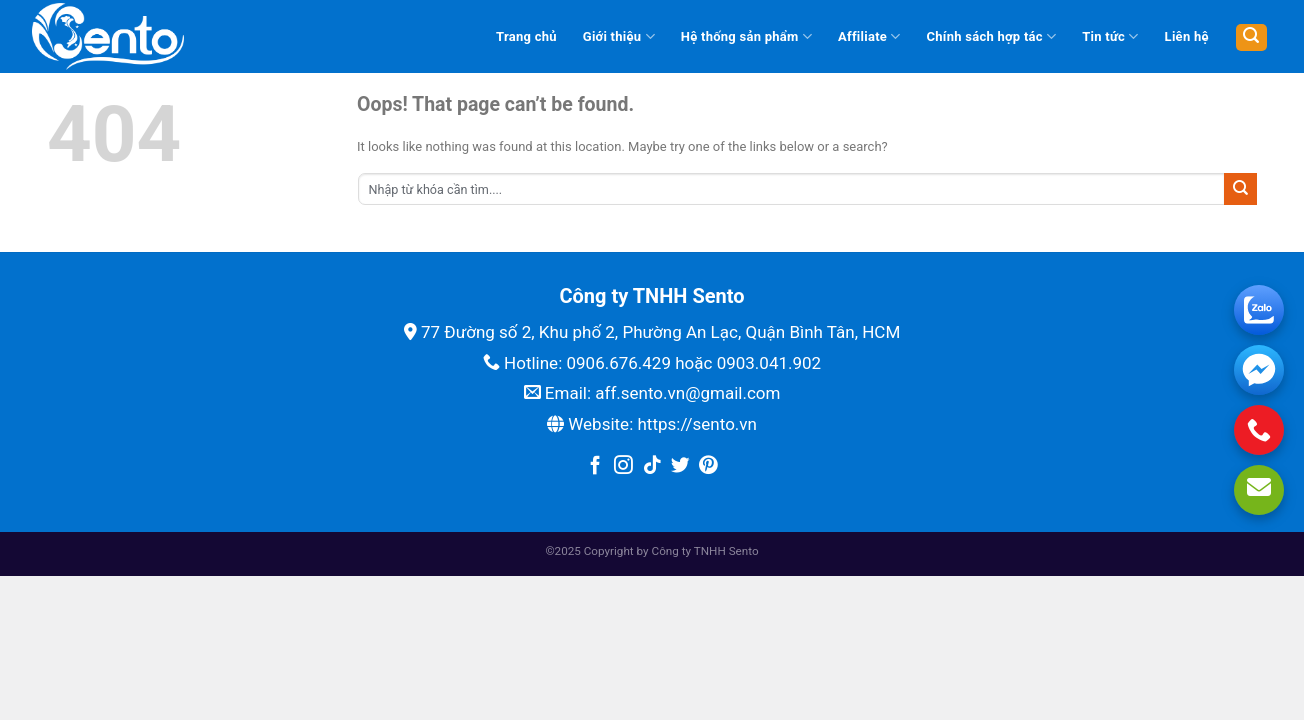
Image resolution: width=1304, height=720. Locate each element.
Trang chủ (526, 36)
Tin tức (1110, 36)
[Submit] (1240, 189)
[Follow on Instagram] (623, 466)
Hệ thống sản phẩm (746, 36)
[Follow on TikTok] (652, 466)
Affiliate (869, 36)
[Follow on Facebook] (595, 466)
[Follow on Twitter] (680, 466)
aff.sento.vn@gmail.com (687, 393)
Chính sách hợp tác (992, 36)
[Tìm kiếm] (1251, 37)
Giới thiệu (619, 36)
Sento (744, 551)
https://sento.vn (696, 424)
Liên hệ (1187, 36)
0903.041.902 (769, 363)
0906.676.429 (618, 363)
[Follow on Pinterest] (708, 466)
